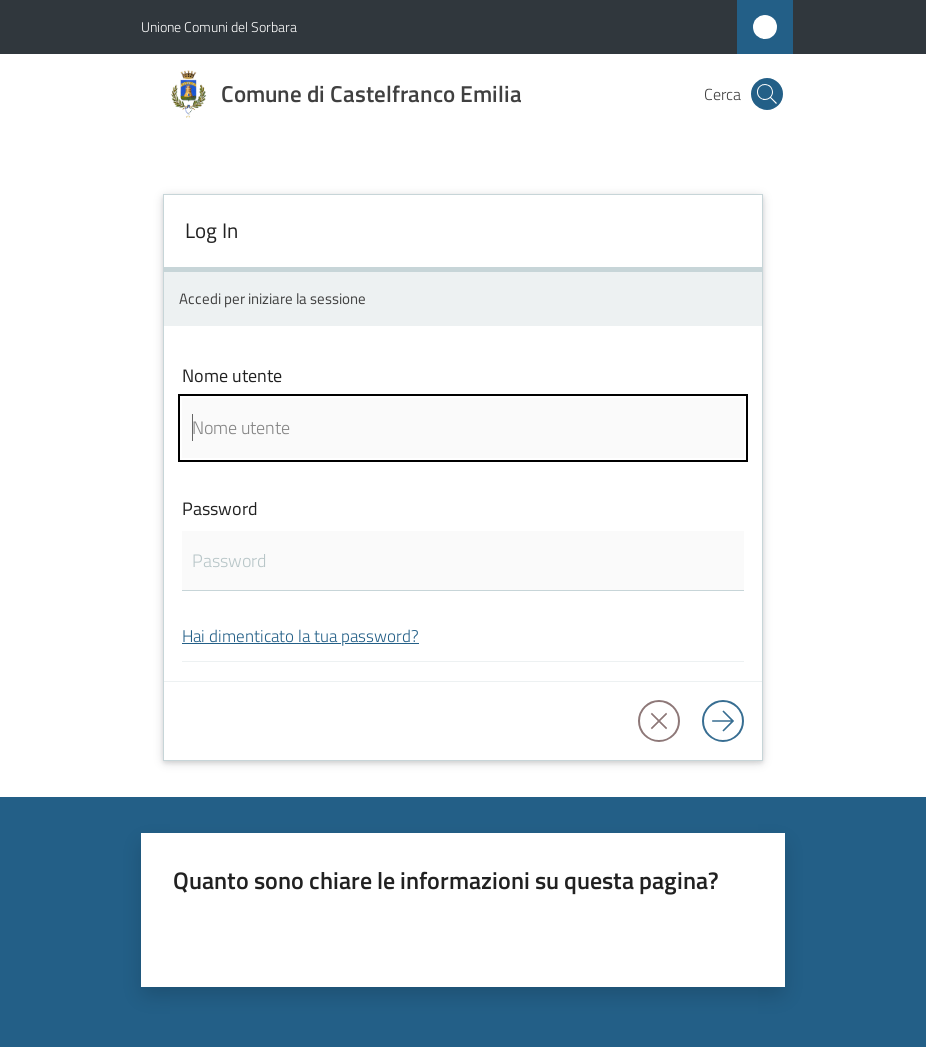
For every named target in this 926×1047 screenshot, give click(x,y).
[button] (767, 94)
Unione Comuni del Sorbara (219, 26)
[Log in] (723, 721)
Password (220, 508)
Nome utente (232, 375)
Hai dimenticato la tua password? (300, 635)
